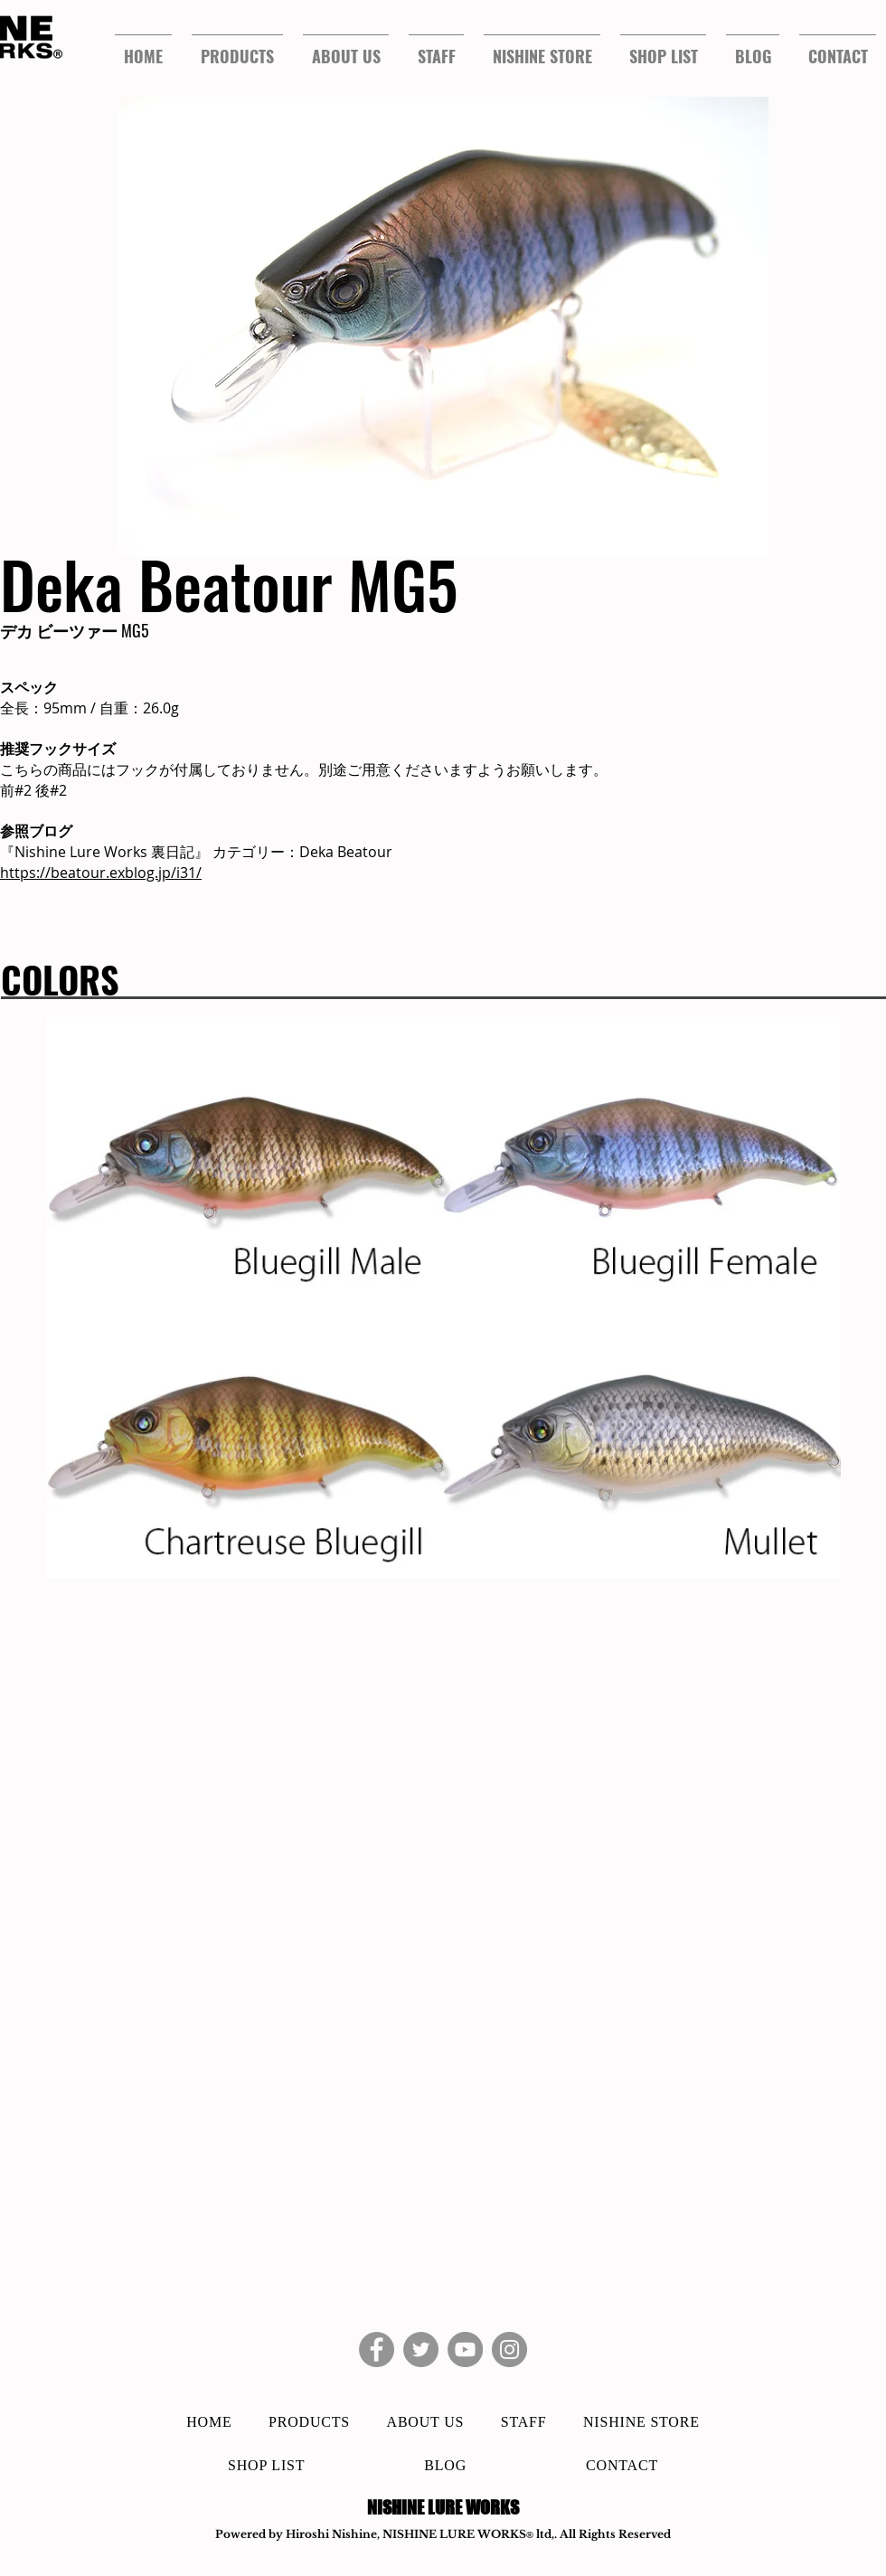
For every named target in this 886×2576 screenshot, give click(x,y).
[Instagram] (509, 2349)
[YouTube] (465, 2349)
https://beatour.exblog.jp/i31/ (101, 872)
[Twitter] (420, 2349)
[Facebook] (376, 2349)
